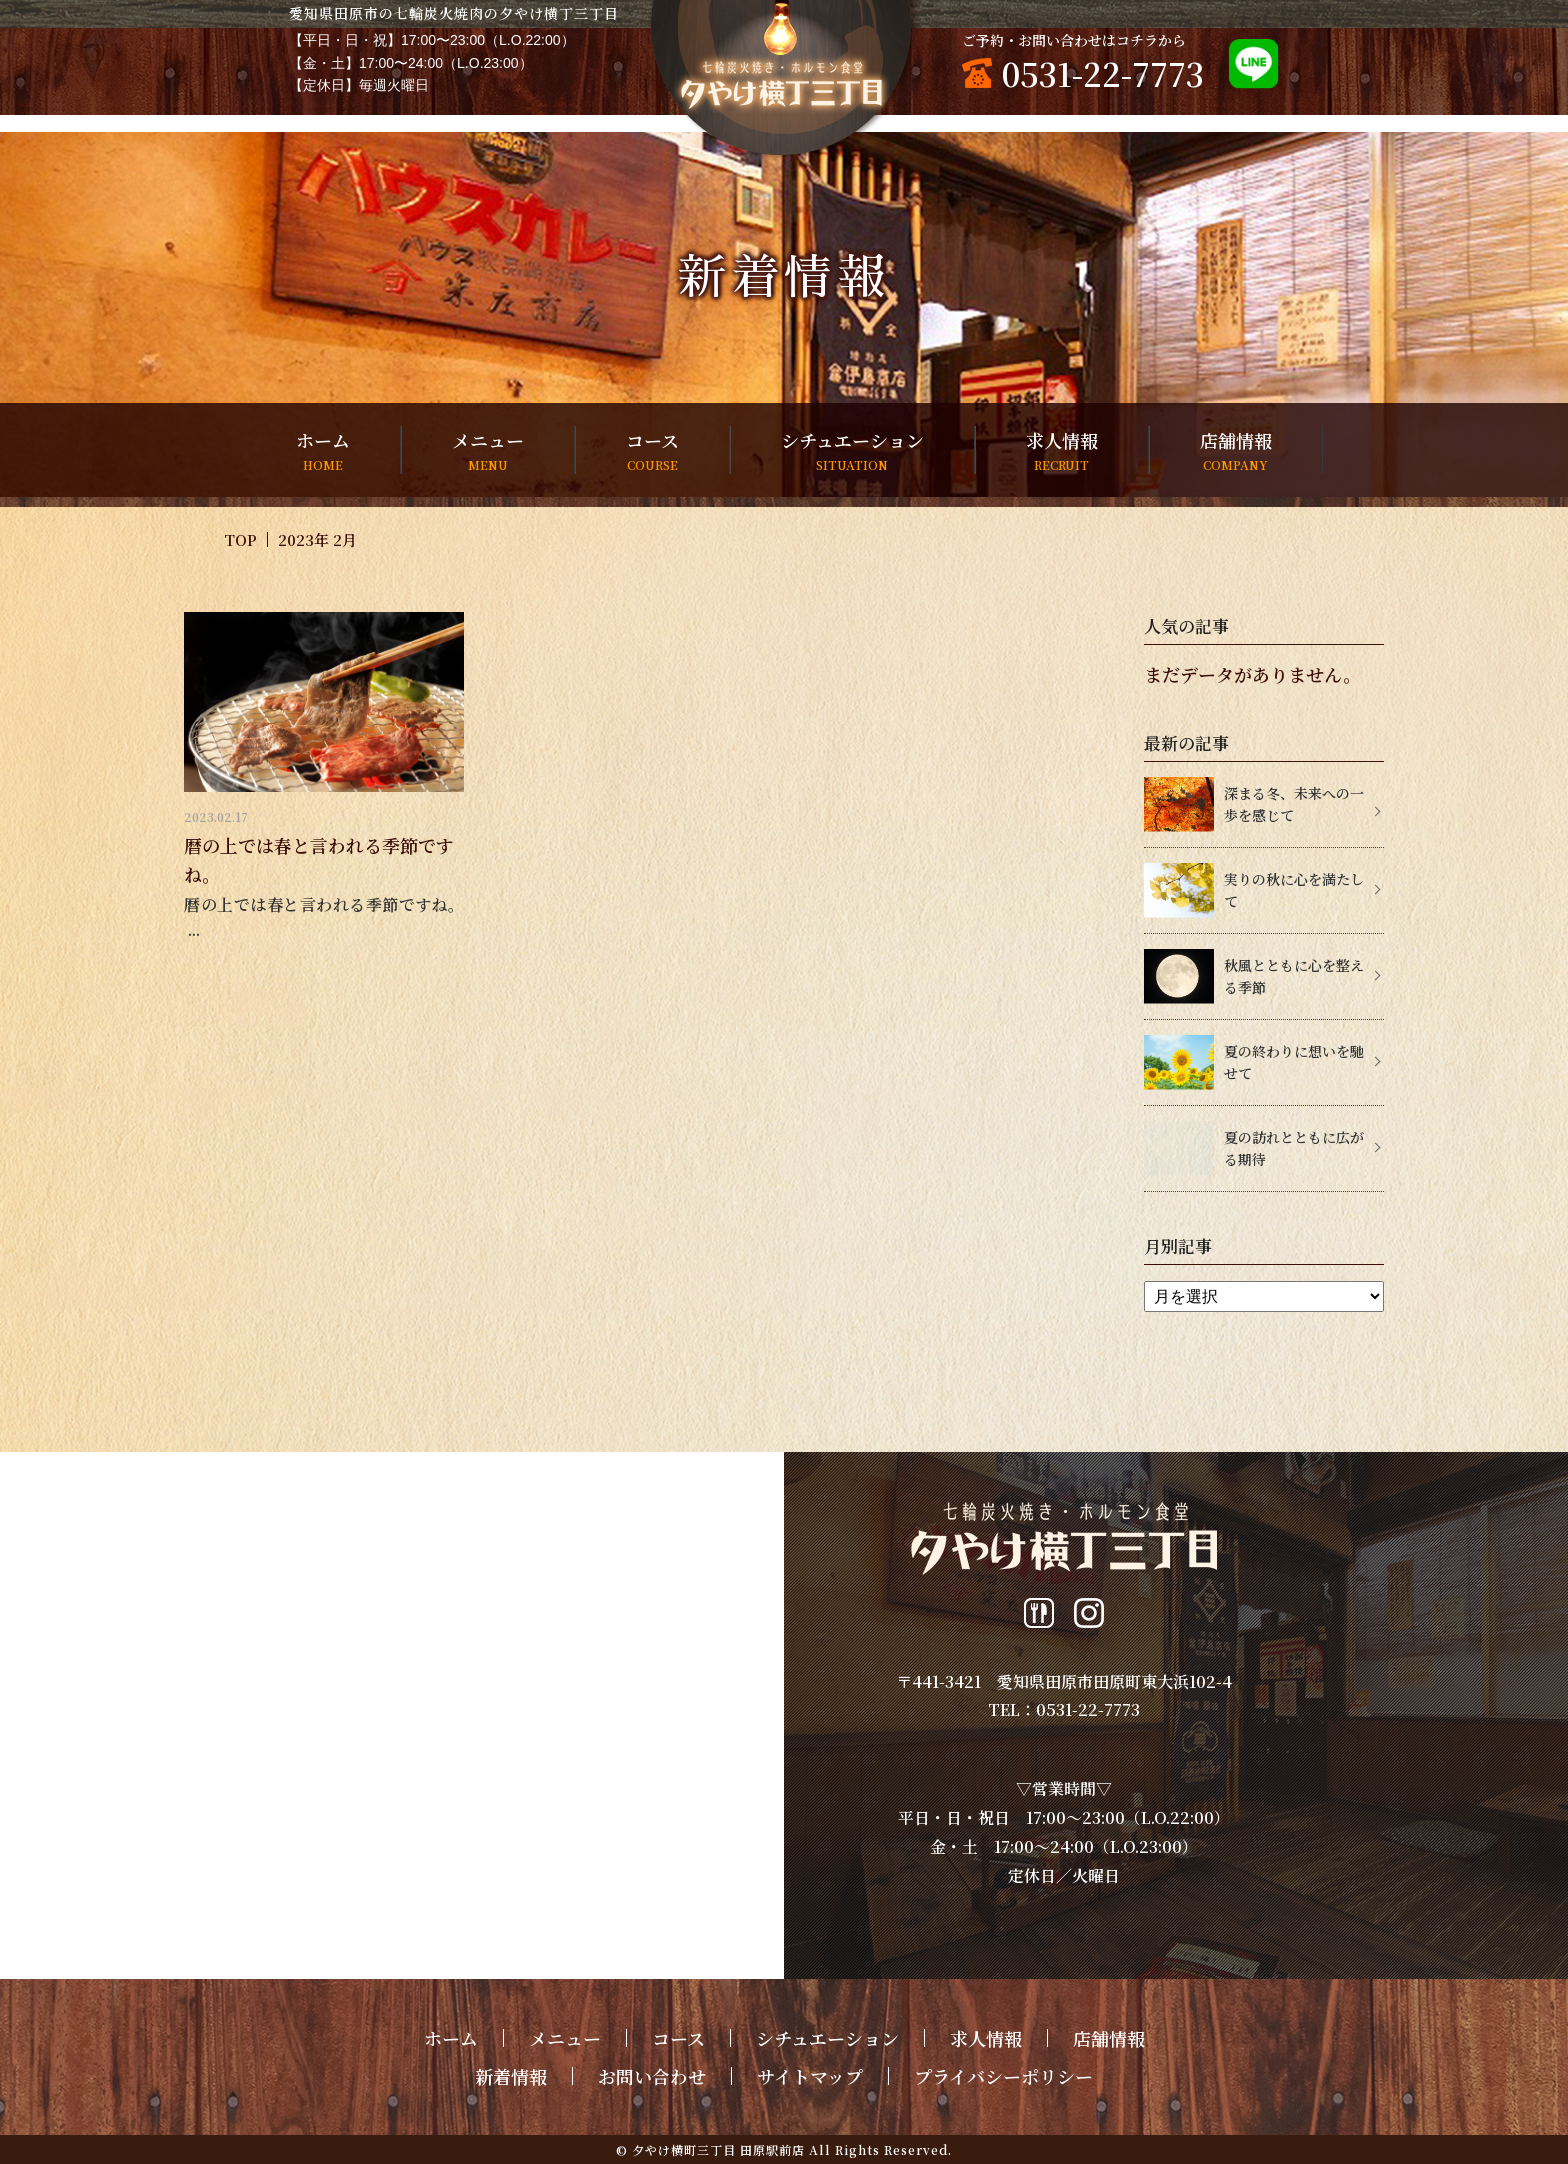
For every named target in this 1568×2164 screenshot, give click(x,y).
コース (652, 450)
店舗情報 (1236, 450)
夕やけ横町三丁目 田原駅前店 (718, 2149)
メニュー (488, 450)
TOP (240, 539)
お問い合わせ (652, 2076)
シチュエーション (852, 450)
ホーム (323, 450)
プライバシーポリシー (1003, 2076)
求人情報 (1062, 450)
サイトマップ (810, 2076)
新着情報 (511, 2076)
